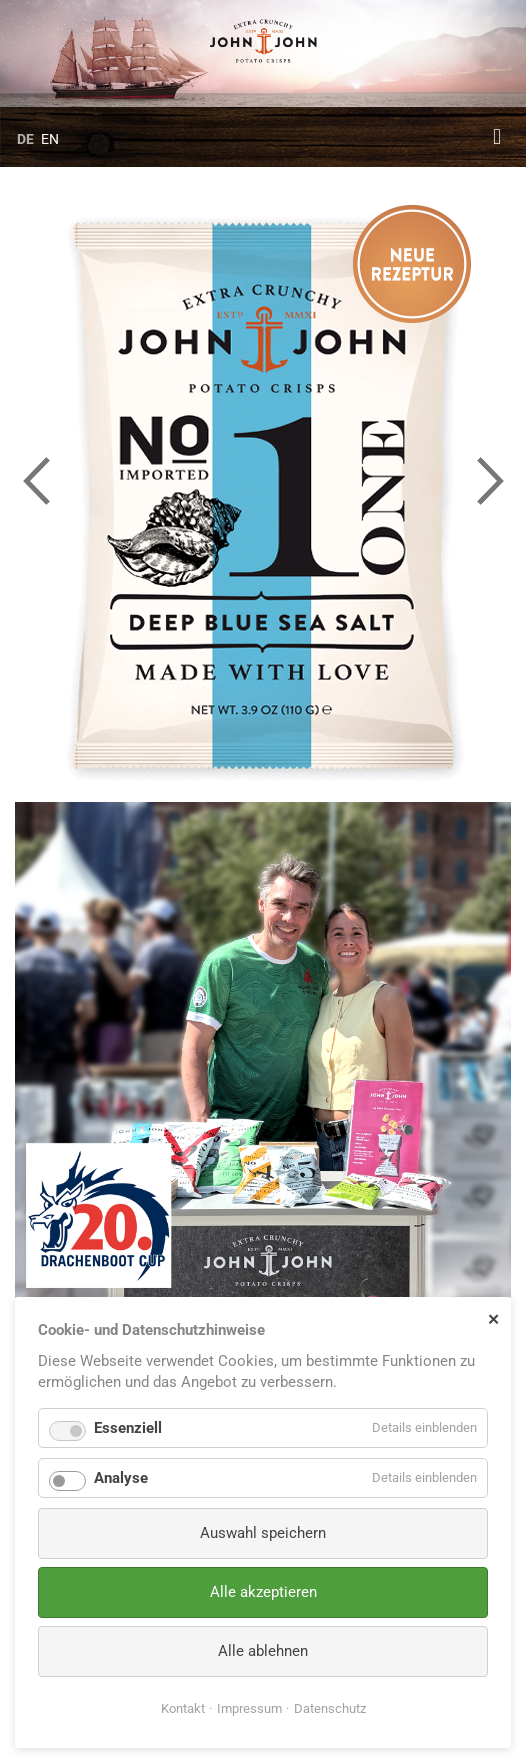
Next (490, 480)
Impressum (249, 1708)
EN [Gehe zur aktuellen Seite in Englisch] (50, 139)
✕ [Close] (493, 1319)
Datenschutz (330, 1708)
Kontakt (183, 1708)
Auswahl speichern (263, 1533)
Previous (36, 480)
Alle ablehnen (263, 1651)
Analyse (121, 1478)
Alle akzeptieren (263, 1592)
